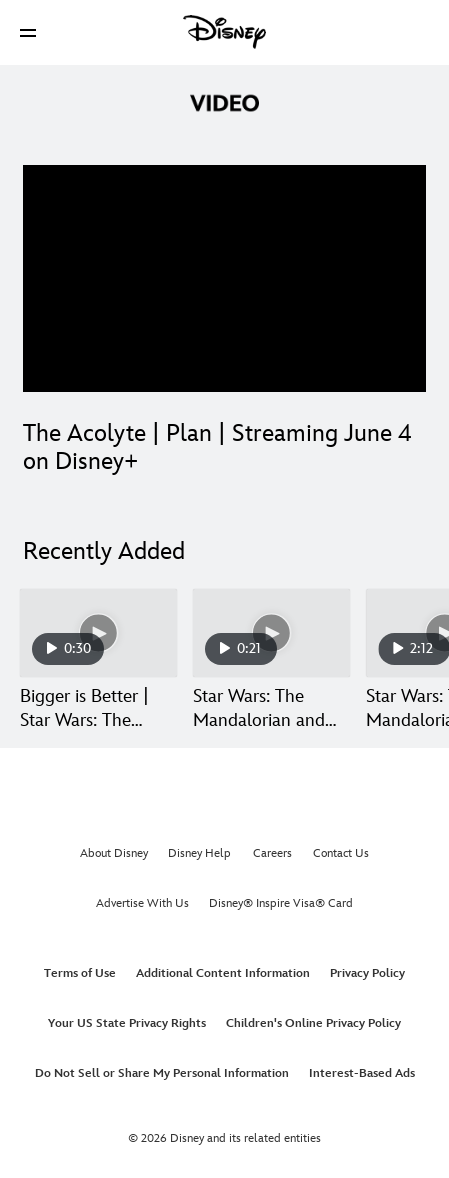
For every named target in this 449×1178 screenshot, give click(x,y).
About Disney (114, 853)
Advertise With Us (142, 903)
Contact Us (341, 853)
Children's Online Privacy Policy (313, 1023)
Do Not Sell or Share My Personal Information (162, 1073)
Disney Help (199, 853)
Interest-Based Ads (362, 1073)
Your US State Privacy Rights (127, 1023)
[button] (28, 32)
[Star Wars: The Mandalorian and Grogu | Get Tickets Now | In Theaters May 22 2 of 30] (271, 633)
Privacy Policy (367, 973)
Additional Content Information (223, 973)
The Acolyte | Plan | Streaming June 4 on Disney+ (217, 447)
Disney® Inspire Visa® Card (281, 903)
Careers (272, 853)
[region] (224, 278)
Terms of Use (80, 973)
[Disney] (225, 32)
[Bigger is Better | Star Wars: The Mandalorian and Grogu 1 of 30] (98, 633)
